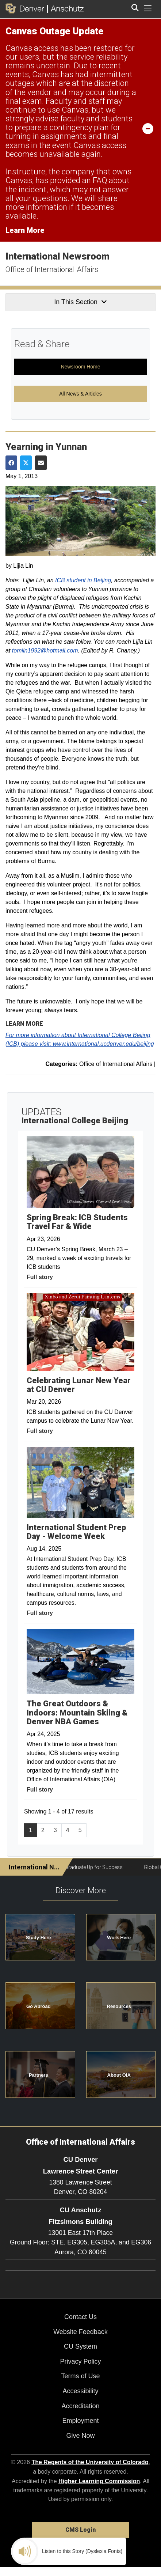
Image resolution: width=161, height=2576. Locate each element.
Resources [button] (119, 2006)
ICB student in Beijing (83, 580)
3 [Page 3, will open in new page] (55, 1830)
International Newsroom (57, 256)
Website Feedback (80, 2331)
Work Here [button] (119, 1937)
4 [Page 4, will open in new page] (67, 1830)
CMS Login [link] (80, 2529)
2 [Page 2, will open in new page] (43, 1830)
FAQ (100, 180)
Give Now (80, 2435)
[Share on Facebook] (11, 462)
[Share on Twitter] (26, 462)
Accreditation (80, 2406)
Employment (80, 2420)
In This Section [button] (80, 302)
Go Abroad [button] (38, 2006)
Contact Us (80, 2316)
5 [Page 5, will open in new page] (80, 1830)
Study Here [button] (38, 1937)
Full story (40, 1277)
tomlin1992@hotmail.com (45, 650)
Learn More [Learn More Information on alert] (25, 230)
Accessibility (80, 2391)
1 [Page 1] (30, 1830)
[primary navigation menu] (148, 8)
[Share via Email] (41, 462)
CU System (80, 2346)
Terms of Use (80, 2376)
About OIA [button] (119, 2075)
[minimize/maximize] (148, 128)
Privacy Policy (80, 2361)
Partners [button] (38, 2075)
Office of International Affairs (51, 269)
